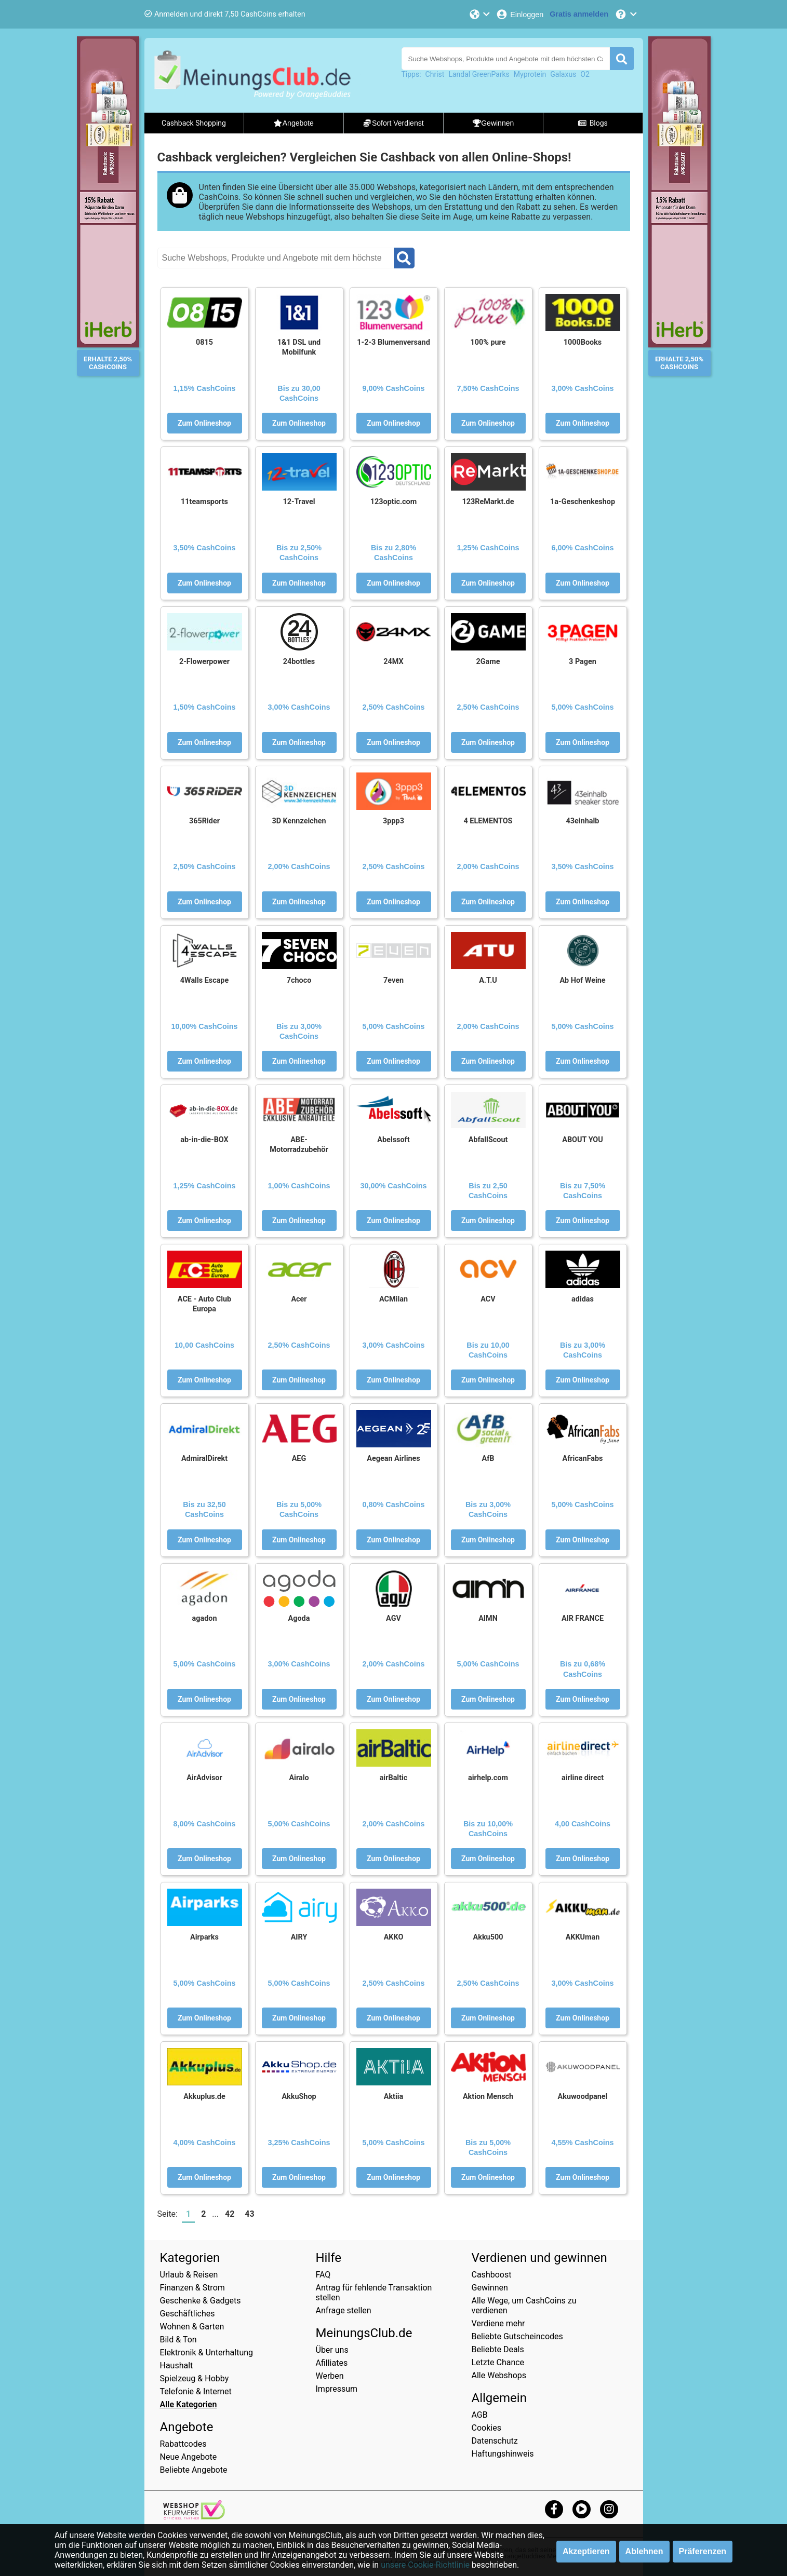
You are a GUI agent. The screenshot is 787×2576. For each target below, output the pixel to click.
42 (229, 2214)
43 (249, 2214)
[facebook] (554, 2508)
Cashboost (492, 2275)
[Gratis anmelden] (579, 14)
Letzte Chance (498, 2362)
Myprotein (530, 74)
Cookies (486, 2428)
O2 (585, 74)
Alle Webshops (499, 2375)
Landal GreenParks (478, 74)
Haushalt (176, 2365)
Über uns (332, 2350)
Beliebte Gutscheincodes (517, 2336)
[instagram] (609, 2508)
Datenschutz (495, 2441)
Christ (435, 74)
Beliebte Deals (498, 2349)
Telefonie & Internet (196, 2391)
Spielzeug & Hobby (194, 2378)
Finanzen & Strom (192, 2288)
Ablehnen (644, 2551)
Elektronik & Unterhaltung (207, 2352)
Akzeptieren (586, 2551)
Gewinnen (490, 2288)
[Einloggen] (519, 14)
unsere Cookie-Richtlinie (425, 2565)
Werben (330, 2376)
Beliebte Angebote (194, 2470)
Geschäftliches (187, 2314)
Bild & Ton (178, 2339)
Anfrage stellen (343, 2310)
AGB (480, 2415)
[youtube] (582, 2508)
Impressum (337, 2389)
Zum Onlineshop (204, 423)
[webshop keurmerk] (194, 2516)
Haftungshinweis (503, 2454)
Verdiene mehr (498, 2323)
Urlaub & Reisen (189, 2275)
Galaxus (563, 74)
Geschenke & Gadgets (200, 2301)
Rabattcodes (183, 2444)
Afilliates (332, 2363)
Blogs (593, 123)
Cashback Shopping (194, 123)
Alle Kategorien (188, 2404)
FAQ (323, 2275)
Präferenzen (703, 2551)
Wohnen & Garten (192, 2326)
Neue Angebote (188, 2457)
